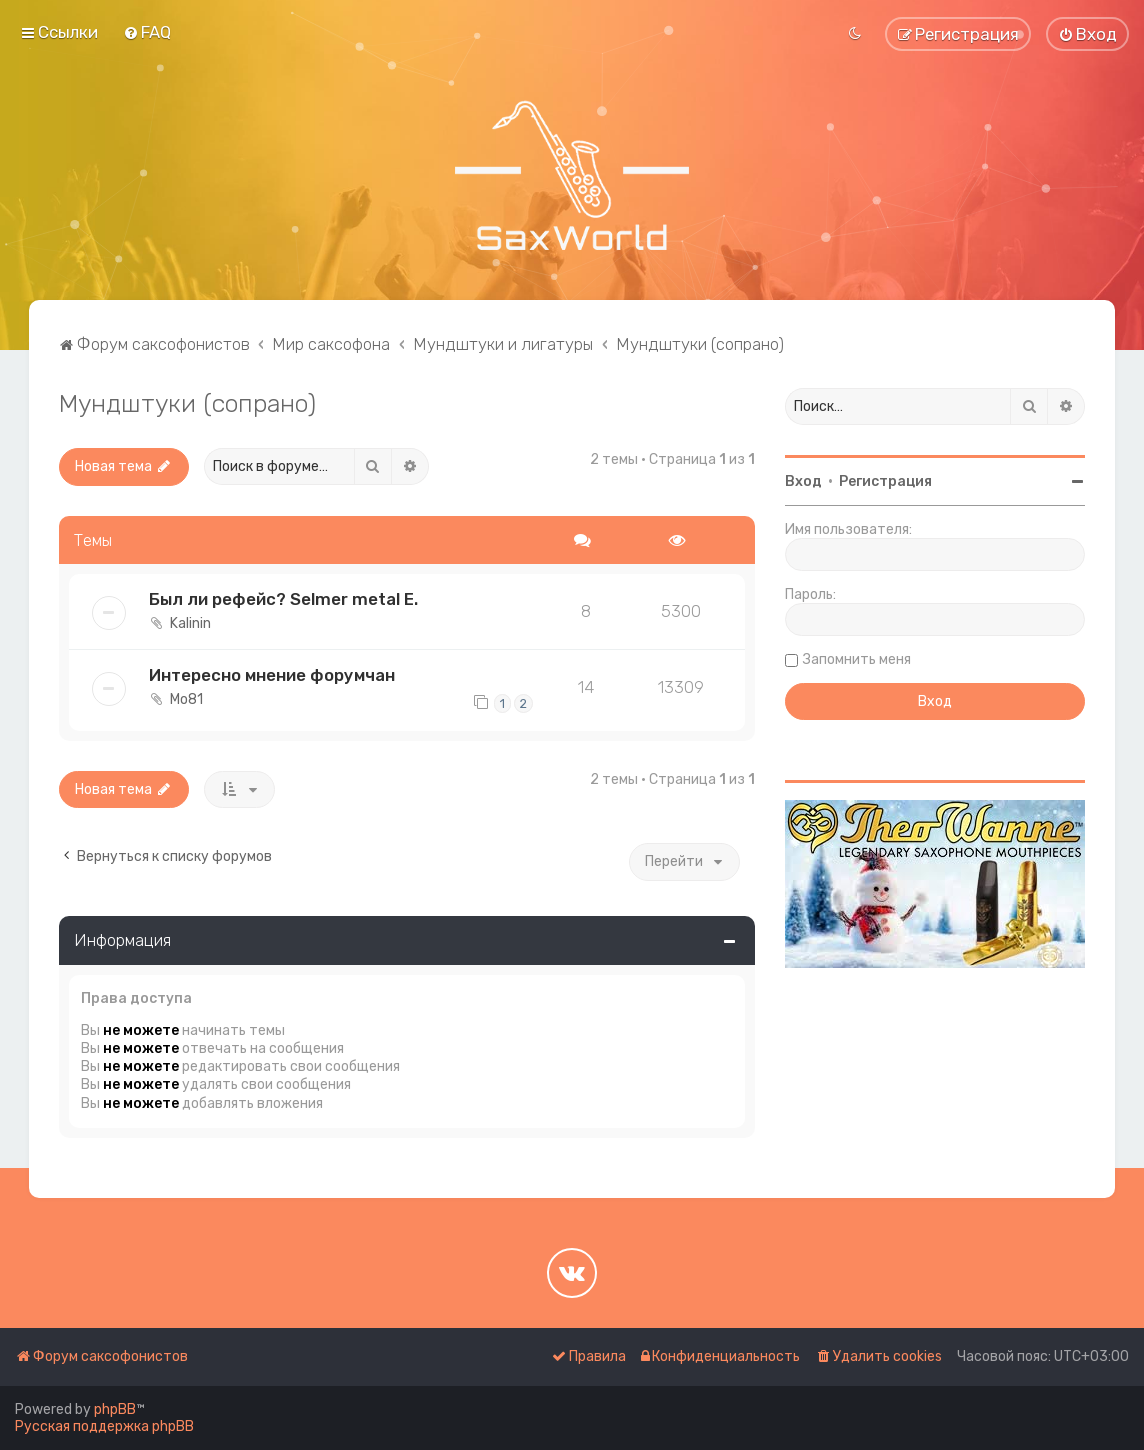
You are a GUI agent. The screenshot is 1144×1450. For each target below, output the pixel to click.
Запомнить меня (857, 659)
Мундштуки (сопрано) (187, 403)
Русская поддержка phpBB (104, 1426)
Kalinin (190, 623)
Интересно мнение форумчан (272, 675)
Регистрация (885, 481)
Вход (803, 481)
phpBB (115, 1409)
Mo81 (186, 699)
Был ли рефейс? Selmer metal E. (283, 599)
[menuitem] (147, 32)
